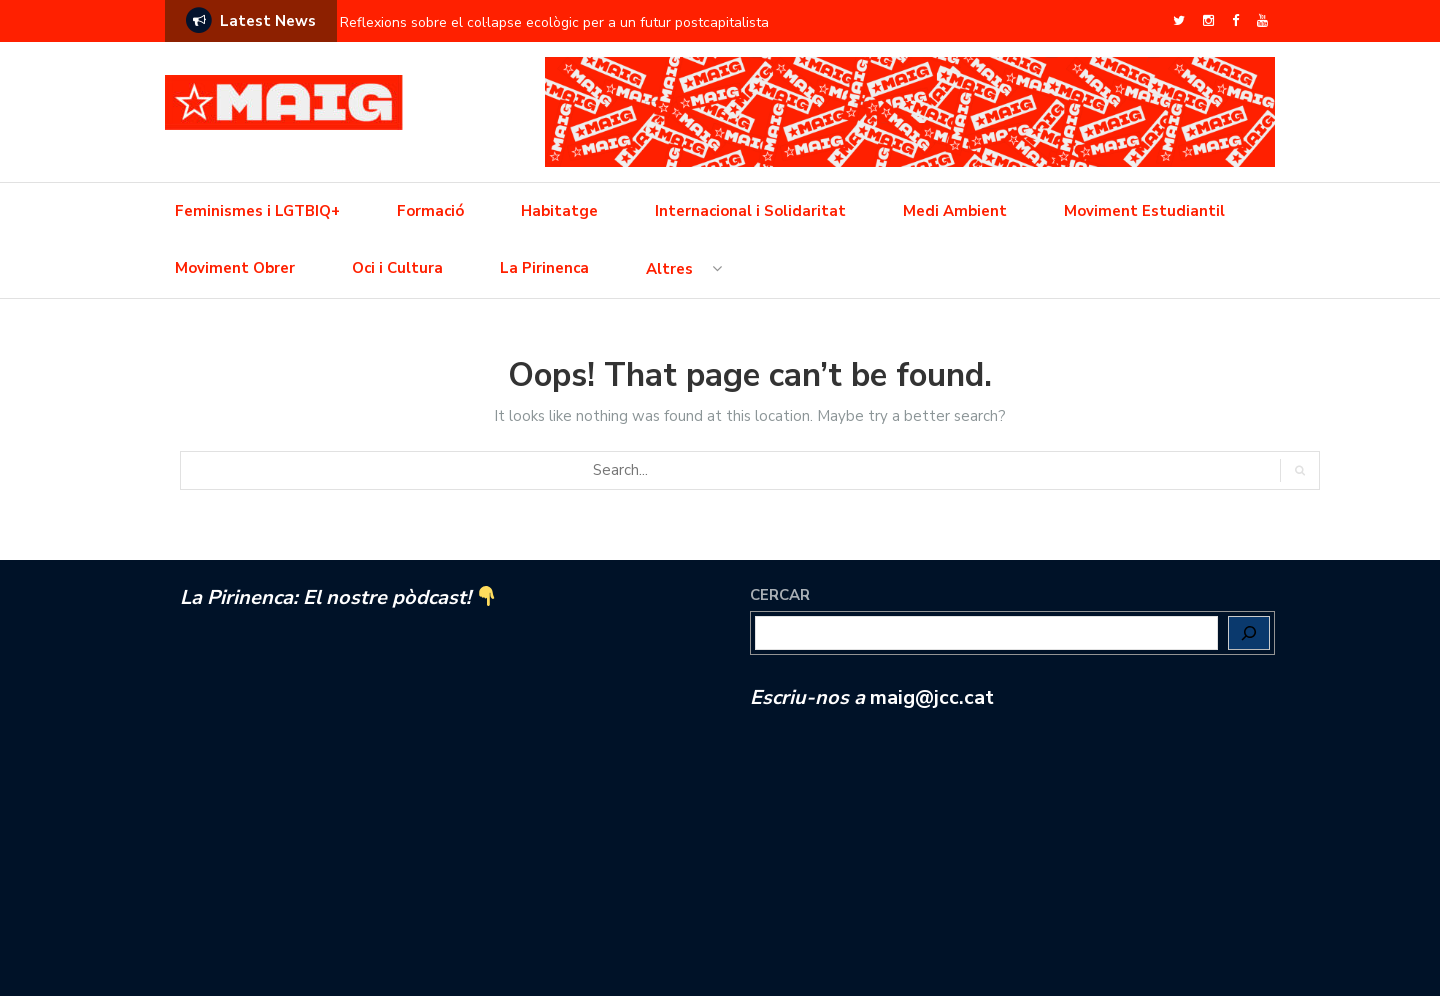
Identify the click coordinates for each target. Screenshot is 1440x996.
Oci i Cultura (397, 268)
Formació (430, 211)
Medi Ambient (955, 211)
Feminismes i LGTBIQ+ (257, 211)
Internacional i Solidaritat (750, 211)
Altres (669, 269)
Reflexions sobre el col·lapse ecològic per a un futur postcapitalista (554, 22)
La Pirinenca (544, 268)
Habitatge (559, 211)
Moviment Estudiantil (1144, 211)
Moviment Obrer (235, 268)
